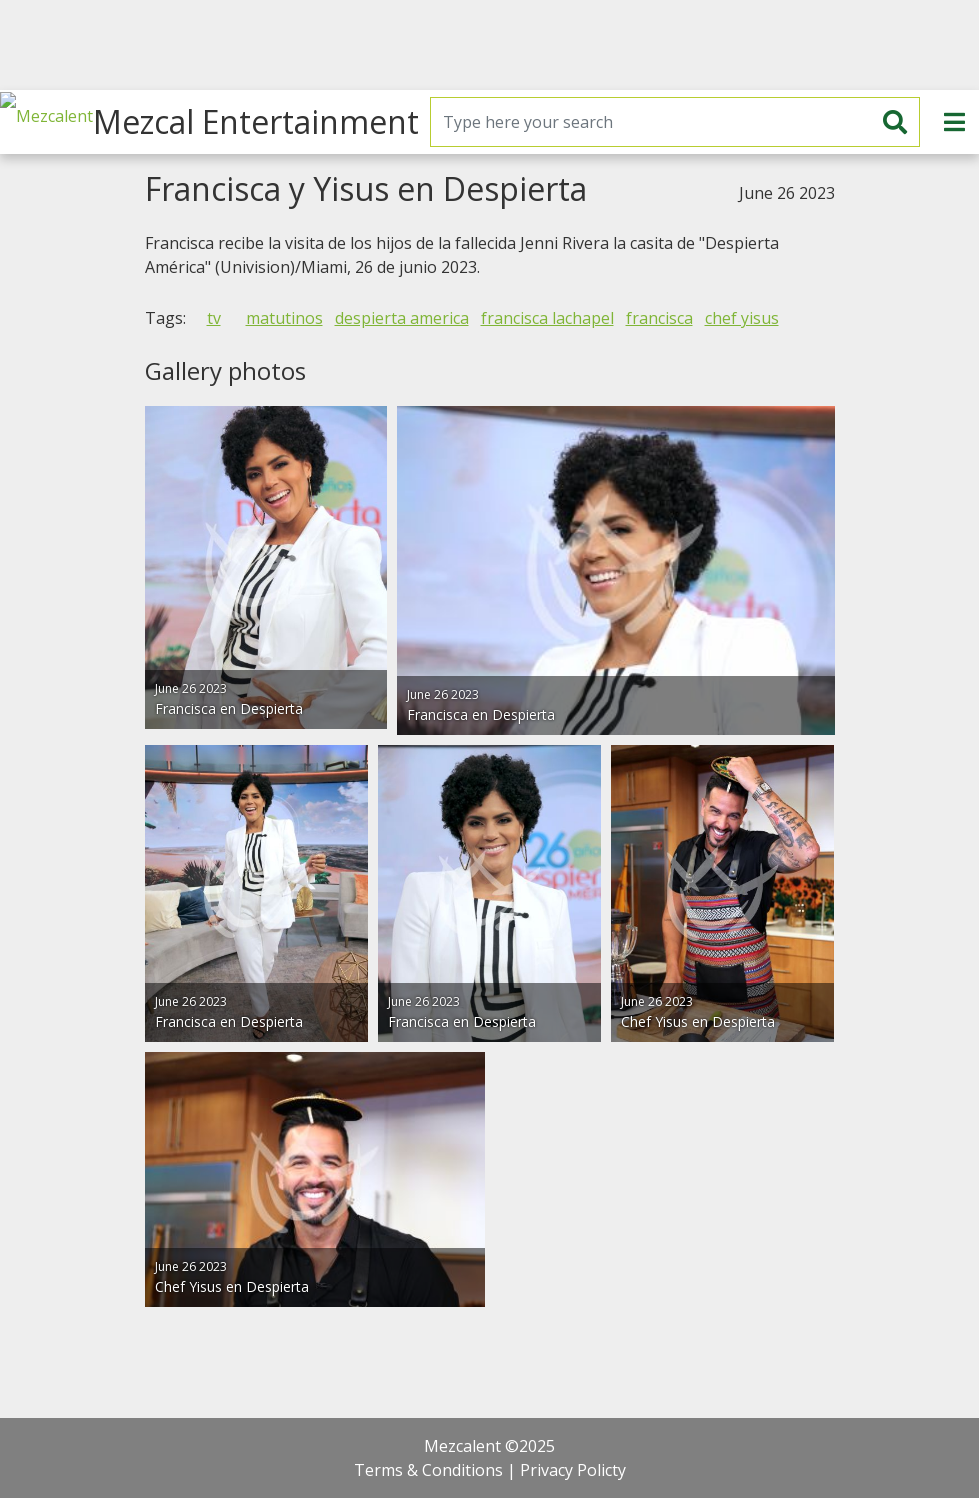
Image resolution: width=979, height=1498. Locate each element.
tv (214, 318)
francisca (659, 318)
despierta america (402, 318)
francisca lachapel (547, 318)
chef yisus (742, 318)
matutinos (284, 318)
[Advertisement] (490, 45)
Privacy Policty (573, 1470)
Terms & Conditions (428, 1470)
